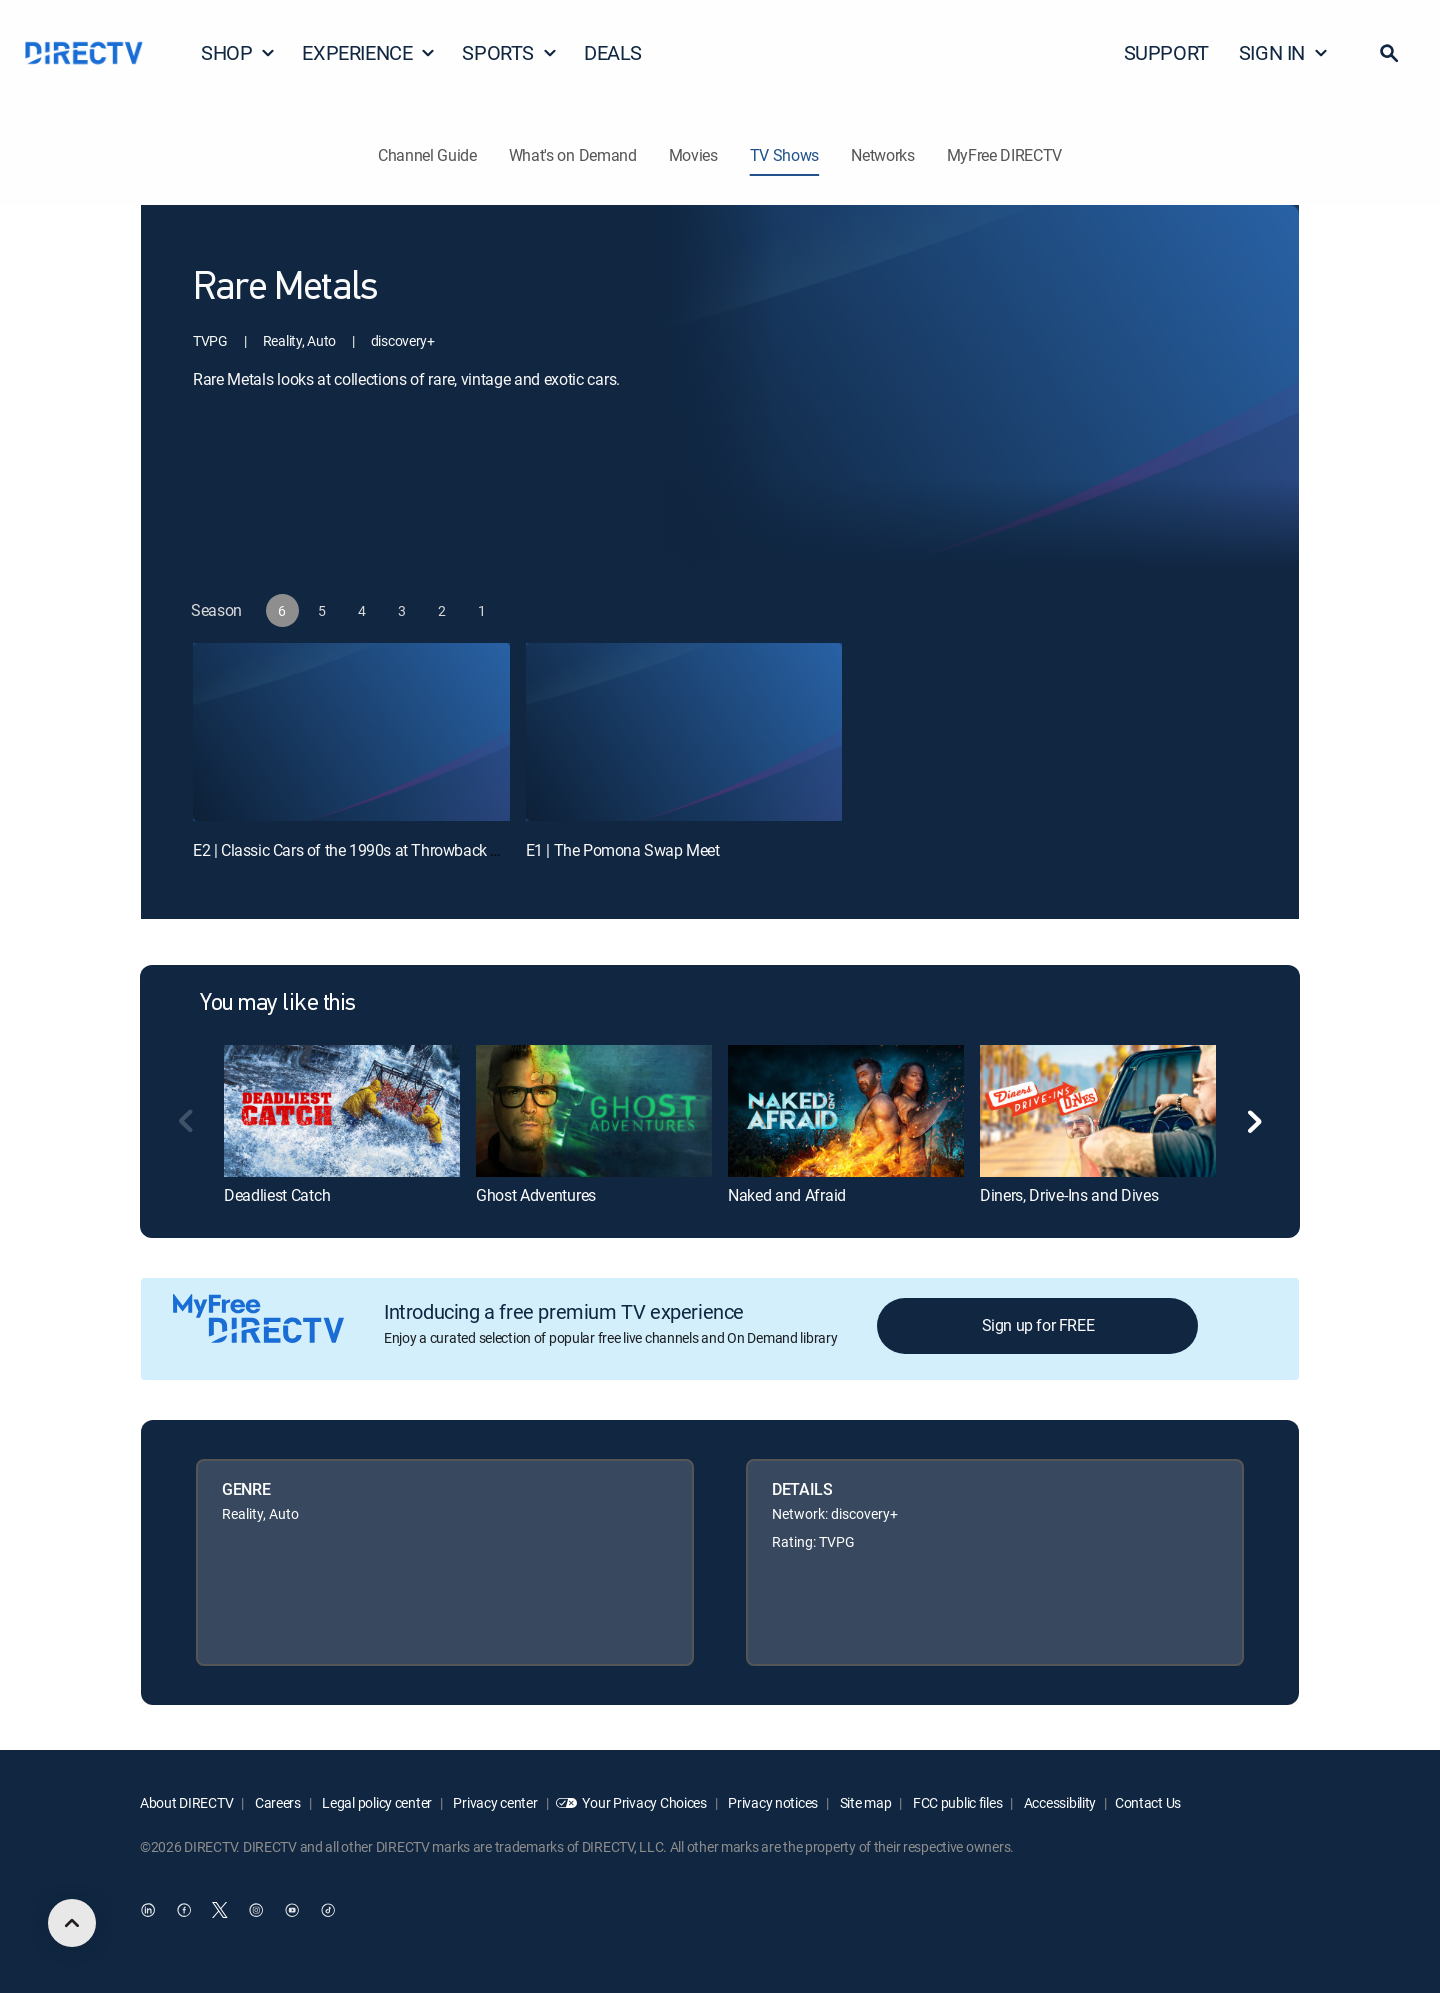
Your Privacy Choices (644, 1802)
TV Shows (784, 155)
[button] (1389, 53)
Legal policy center (376, 1802)
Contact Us (1148, 1802)
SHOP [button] (238, 52)
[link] (342, 1111)
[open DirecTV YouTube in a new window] (292, 1910)
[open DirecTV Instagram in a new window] (256, 1910)
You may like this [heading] (278, 1004)
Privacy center (494, 1802)
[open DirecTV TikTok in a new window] (328, 1910)
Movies (693, 155)
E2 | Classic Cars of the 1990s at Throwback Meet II (364, 850)
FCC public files (956, 1802)
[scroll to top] (72, 1923)
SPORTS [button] (510, 52)
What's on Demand (573, 155)
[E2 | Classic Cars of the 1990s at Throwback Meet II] (351, 732)
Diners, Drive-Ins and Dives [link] (1069, 1195)
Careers (276, 1802)
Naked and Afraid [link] (787, 1195)
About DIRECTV (186, 1802)
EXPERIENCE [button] (369, 52)
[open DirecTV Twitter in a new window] (220, 1910)
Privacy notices (772, 1802)
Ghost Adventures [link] (536, 1195)
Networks (882, 155)
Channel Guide (427, 155)
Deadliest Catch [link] (277, 1195)
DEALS (613, 52)
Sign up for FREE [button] (1038, 1325)
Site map (864, 1802)
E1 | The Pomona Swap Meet (623, 850)
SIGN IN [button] (1284, 52)
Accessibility (1058, 1802)
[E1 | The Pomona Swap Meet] (684, 732)
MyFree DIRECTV (1005, 155)
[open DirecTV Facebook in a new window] (184, 1910)
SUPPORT (1166, 52)
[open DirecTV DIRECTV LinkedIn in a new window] (148, 1910)
